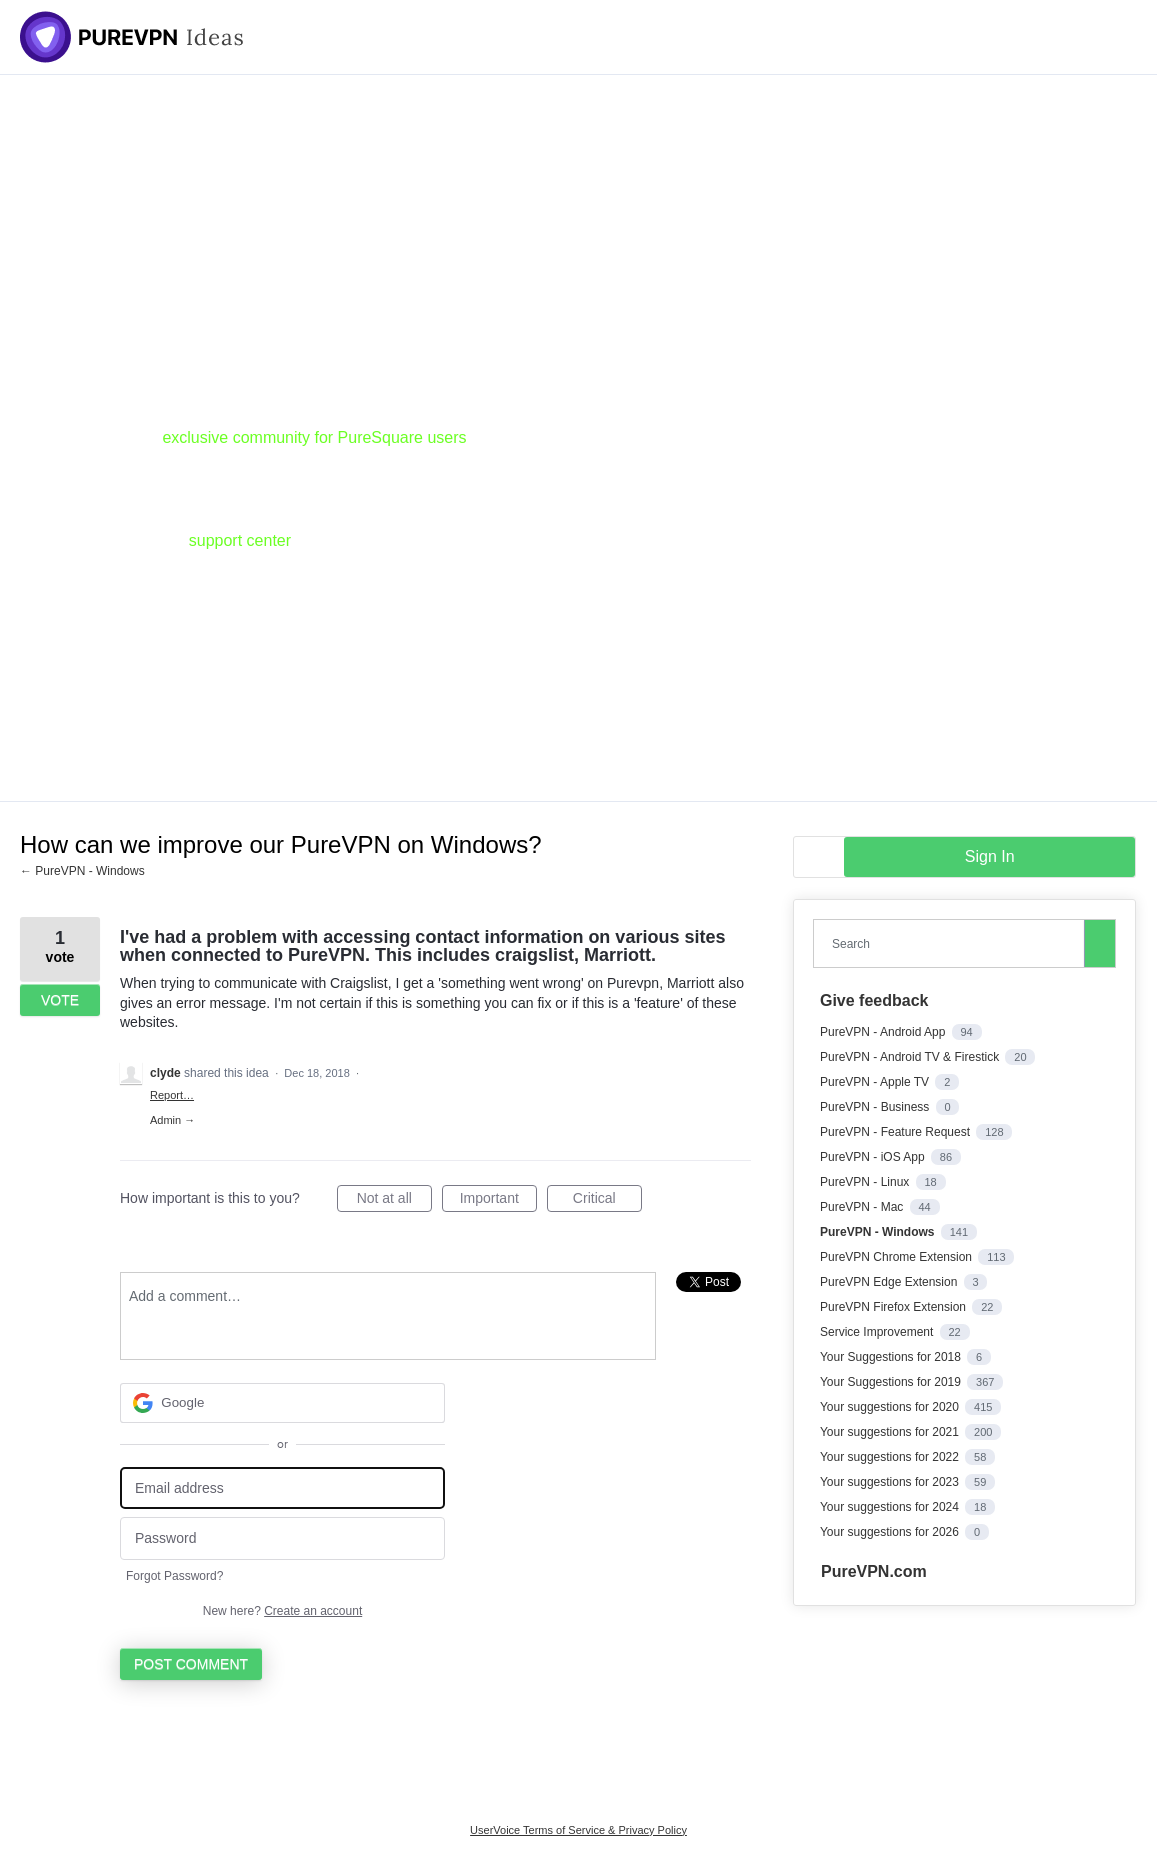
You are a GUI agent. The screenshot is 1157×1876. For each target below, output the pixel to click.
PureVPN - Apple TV (876, 1082)
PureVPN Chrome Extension (897, 1257)
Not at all (394, 1201)
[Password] (282, 1538)
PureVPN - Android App (884, 1032)
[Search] (1100, 943)
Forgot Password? (174, 1576)
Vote (60, 1000)
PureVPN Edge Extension (890, 1282)
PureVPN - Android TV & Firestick (911, 1057)
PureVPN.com (874, 1571)
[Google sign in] (282, 1403)
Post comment (191, 1664)
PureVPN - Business (876, 1107)
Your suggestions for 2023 (891, 1482)
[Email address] (282, 1488)
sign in (990, 856)
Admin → (172, 1120)
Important (498, 1201)
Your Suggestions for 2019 (892, 1382)
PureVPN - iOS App (874, 1157)
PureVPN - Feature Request (896, 1132)
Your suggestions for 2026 (891, 1532)
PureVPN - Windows (879, 1232)
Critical (607, 1201)
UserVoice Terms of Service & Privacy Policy (578, 1830)
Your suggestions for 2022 (891, 1457)
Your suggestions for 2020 (891, 1407)
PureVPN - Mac (863, 1207)
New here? (282, 1611)
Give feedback (874, 1000)
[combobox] (953, 943)
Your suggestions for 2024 (891, 1507)
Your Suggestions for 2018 (892, 1357)
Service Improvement (878, 1332)
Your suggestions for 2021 (891, 1432)
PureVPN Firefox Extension (894, 1307)
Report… (172, 1095)
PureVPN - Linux (866, 1182)
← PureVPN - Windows (82, 871)
